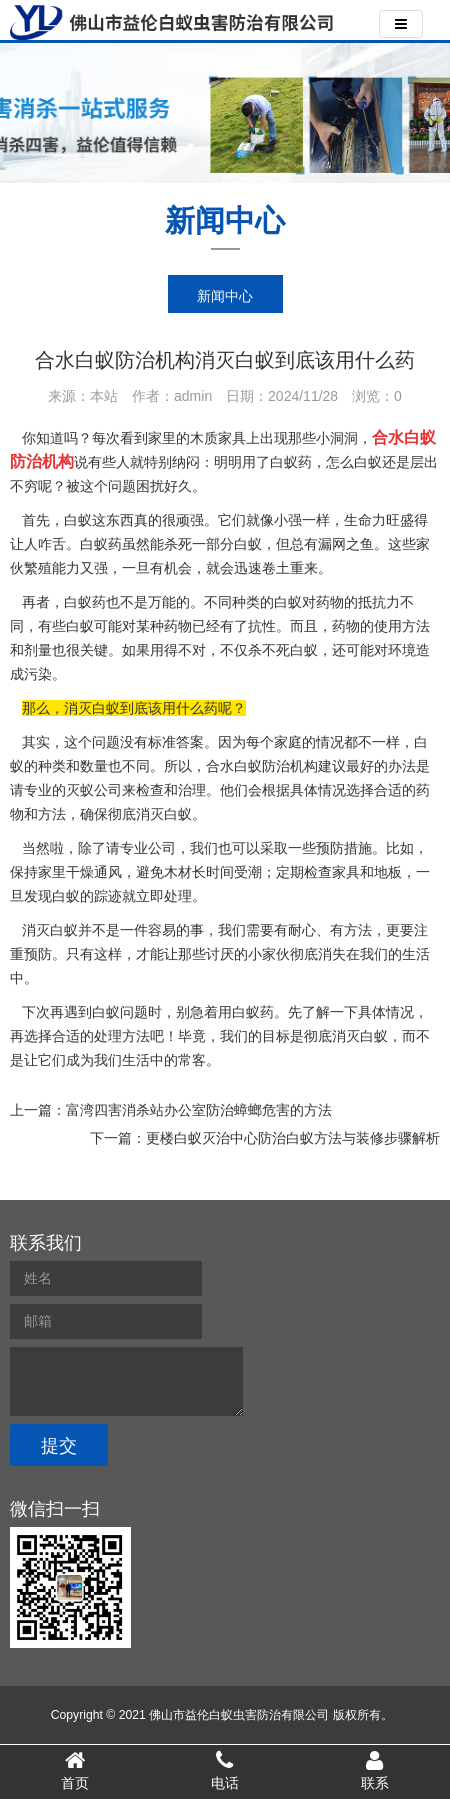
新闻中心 (225, 296)
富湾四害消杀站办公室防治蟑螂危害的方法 (199, 1110)
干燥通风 (94, 872)
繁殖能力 (52, 568)
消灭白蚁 (360, 1036)
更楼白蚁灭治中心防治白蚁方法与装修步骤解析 (293, 1138)
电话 (225, 1770)
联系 (375, 1770)
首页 (75, 1770)
